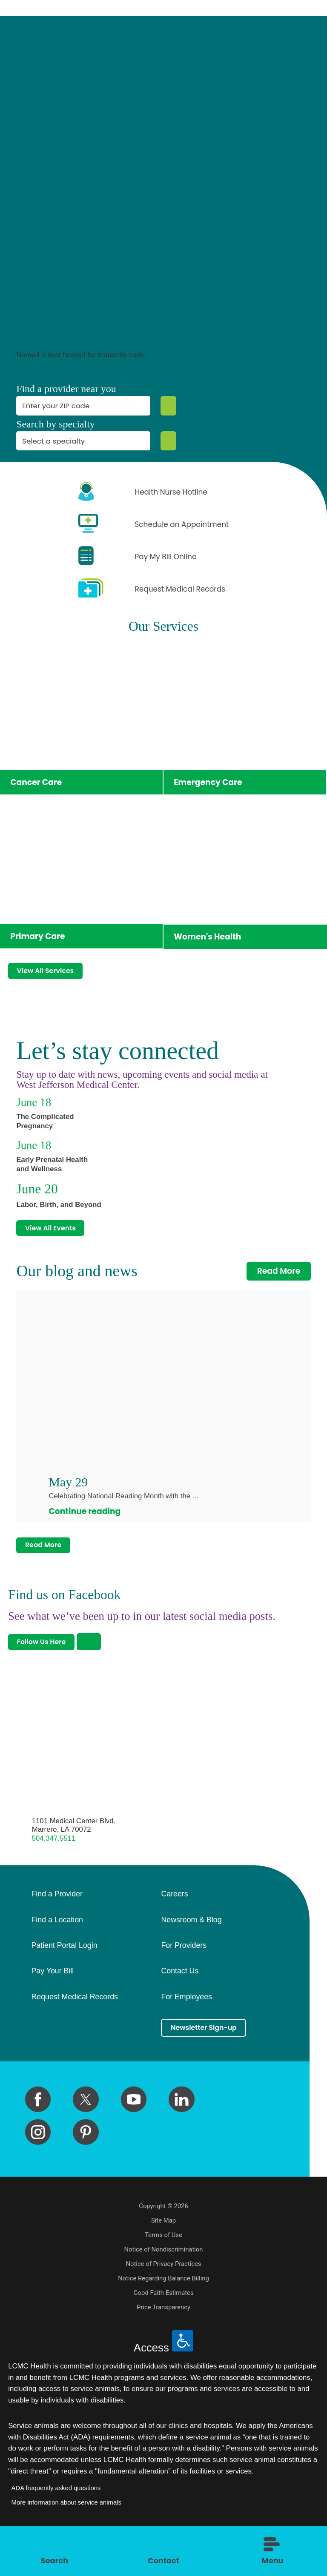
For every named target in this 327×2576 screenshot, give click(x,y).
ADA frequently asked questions (56, 2513)
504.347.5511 (54, 1860)
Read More (279, 1283)
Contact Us (179, 1993)
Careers (174, 1916)
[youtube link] (133, 2124)
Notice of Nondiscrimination (163, 2274)
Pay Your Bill (52, 1993)
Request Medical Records (74, 2019)
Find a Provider (56, 1916)
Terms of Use (163, 2259)
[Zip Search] (167, 405)
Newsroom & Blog (191, 1942)
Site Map (163, 2245)
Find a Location (57, 1942)
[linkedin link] (181, 2124)
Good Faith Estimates (163, 2317)
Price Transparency (163, 2332)
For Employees (186, 2019)
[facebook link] (38, 2124)
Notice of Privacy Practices (163, 2288)
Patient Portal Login (64, 1967)
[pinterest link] (85, 2156)
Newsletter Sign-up (211, 2051)
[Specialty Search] (167, 440)
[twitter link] (85, 2124)
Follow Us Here (48, 1662)
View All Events (57, 1239)
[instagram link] (38, 2156)
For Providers (184, 1967)
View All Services (52, 975)
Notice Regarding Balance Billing (163, 2303)
